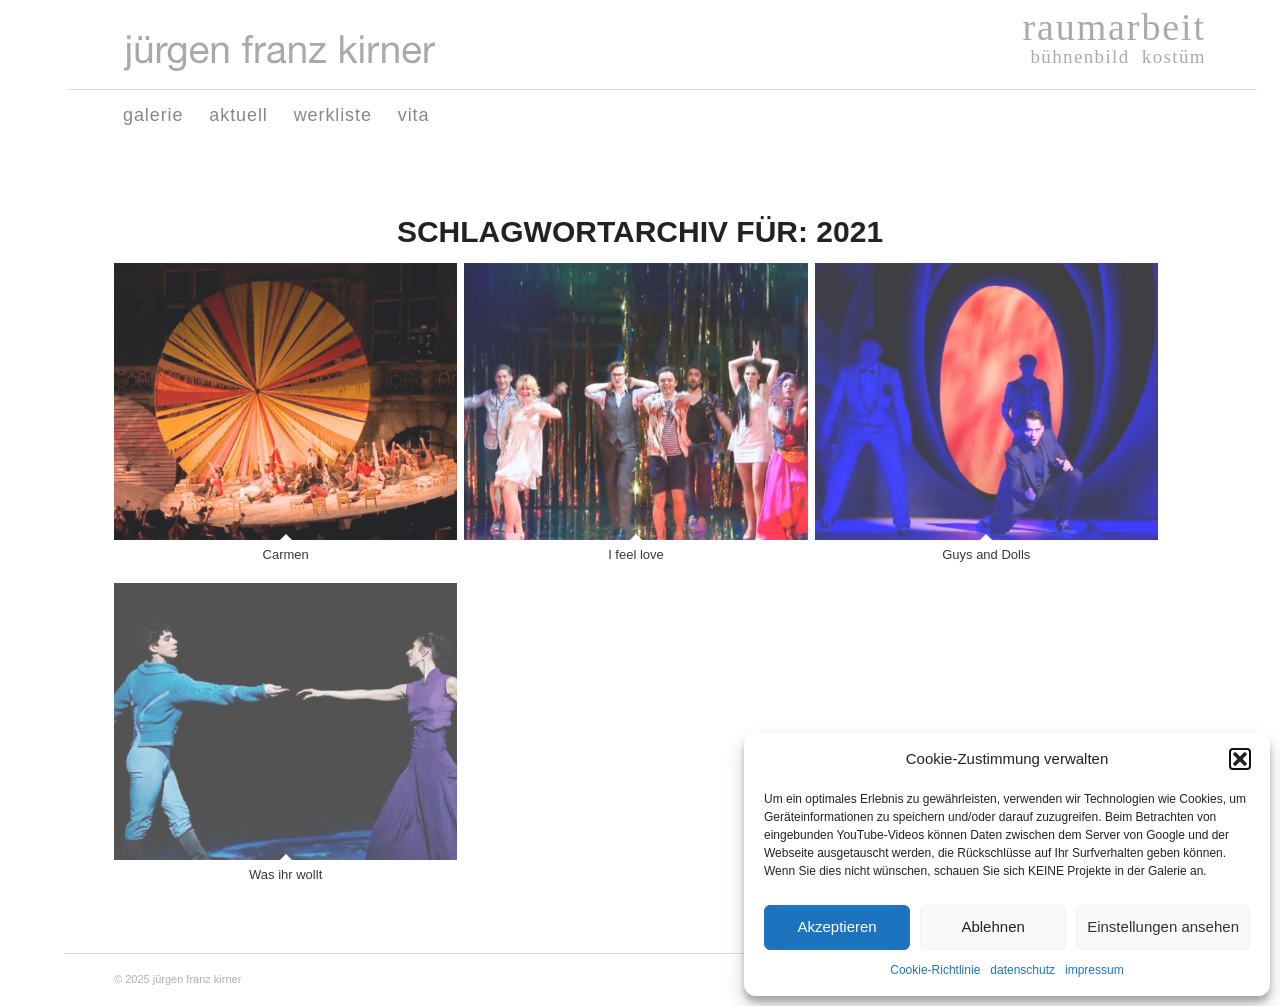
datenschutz (1022, 970)
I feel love (636, 554)
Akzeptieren (836, 926)
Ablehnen (992, 926)
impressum (1094, 970)
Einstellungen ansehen (1163, 926)
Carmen (286, 554)
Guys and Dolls (986, 554)
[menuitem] (153, 115)
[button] (1240, 759)
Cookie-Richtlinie (935, 970)
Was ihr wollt (285, 874)
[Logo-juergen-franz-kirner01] (279, 53)
